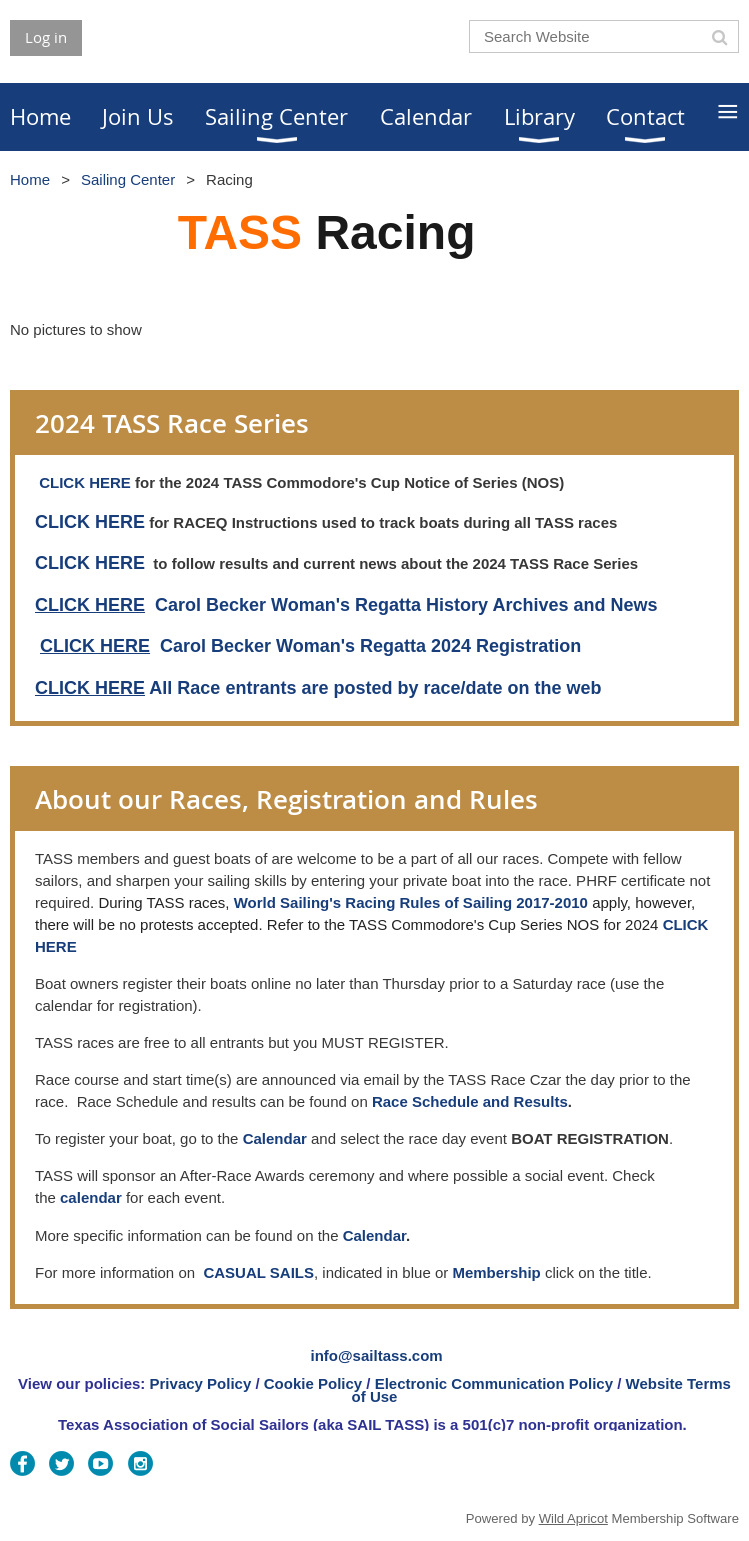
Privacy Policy (201, 1383)
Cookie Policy (313, 1383)
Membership (496, 1272)
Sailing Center (128, 179)
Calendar (374, 1235)
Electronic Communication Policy (494, 1383)
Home (30, 179)
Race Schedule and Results (470, 1101)
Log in (46, 37)
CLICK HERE (85, 482)
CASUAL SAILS (258, 1272)
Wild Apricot (573, 1518)
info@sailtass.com (377, 1355)
